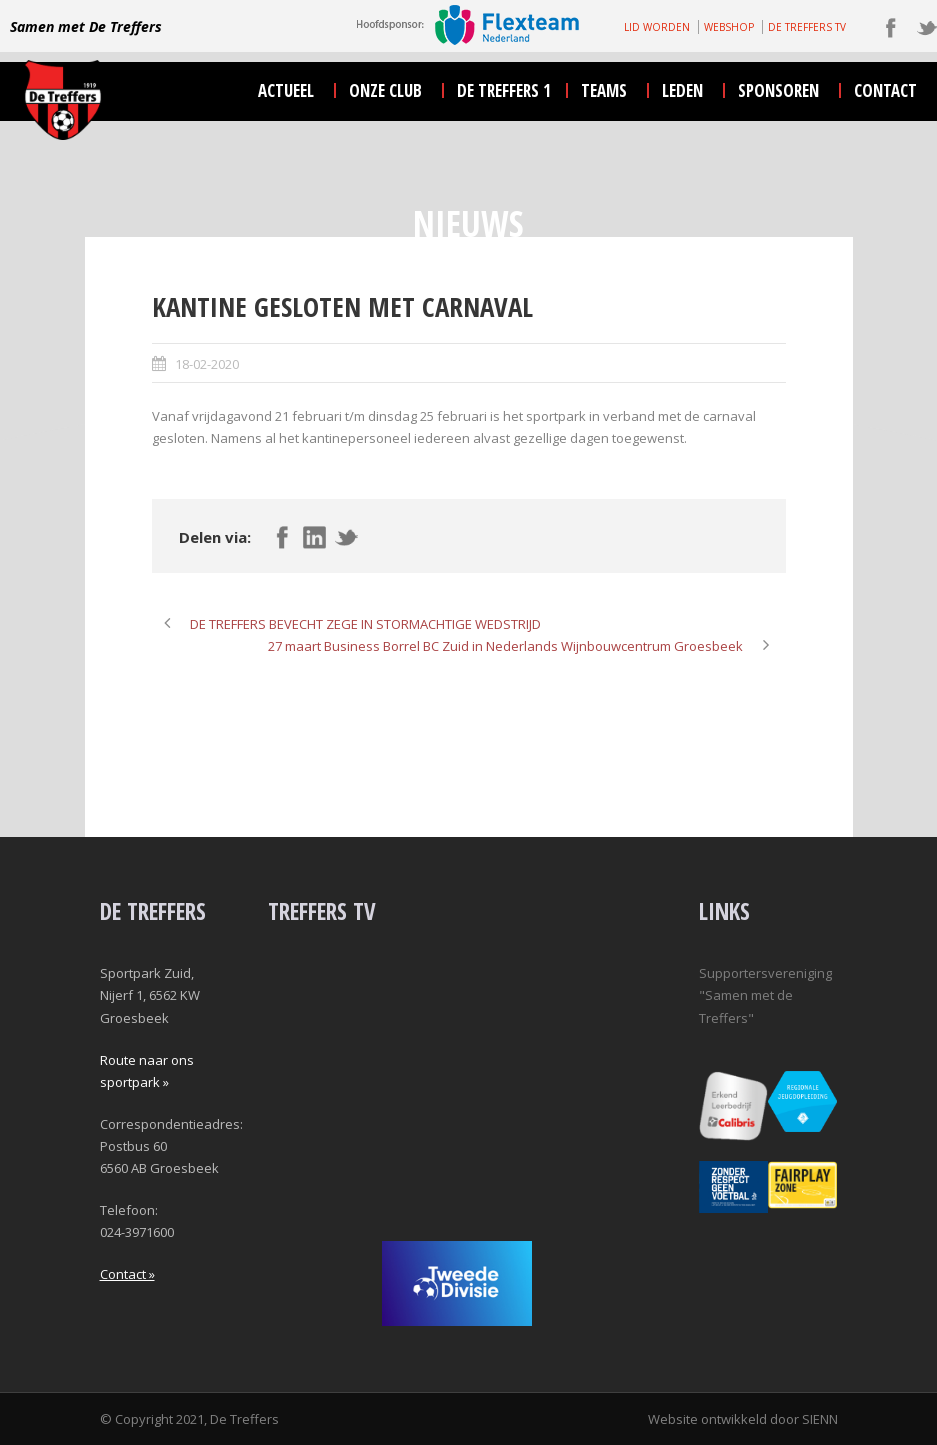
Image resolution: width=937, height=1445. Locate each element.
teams (604, 90)
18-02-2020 (207, 364)
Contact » (127, 1274)
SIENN (820, 1419)
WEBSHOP (729, 27)
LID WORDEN (657, 27)
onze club (385, 90)
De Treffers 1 (504, 90)
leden (682, 90)
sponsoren (778, 90)
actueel (286, 90)
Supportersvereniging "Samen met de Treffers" (765, 995)
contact (885, 90)
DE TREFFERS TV (807, 27)
